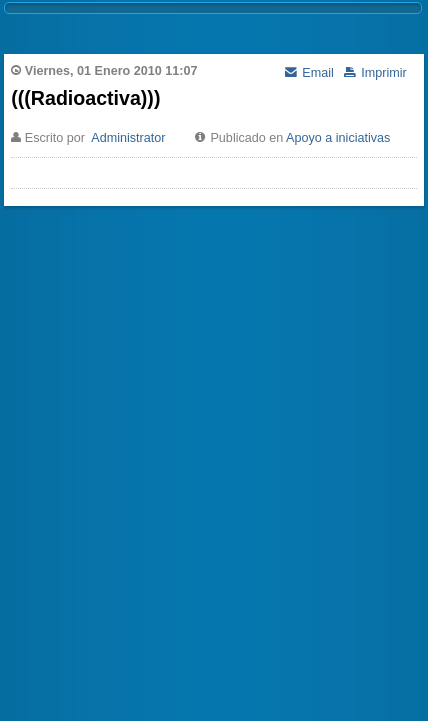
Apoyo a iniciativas (338, 138)
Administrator (128, 138)
